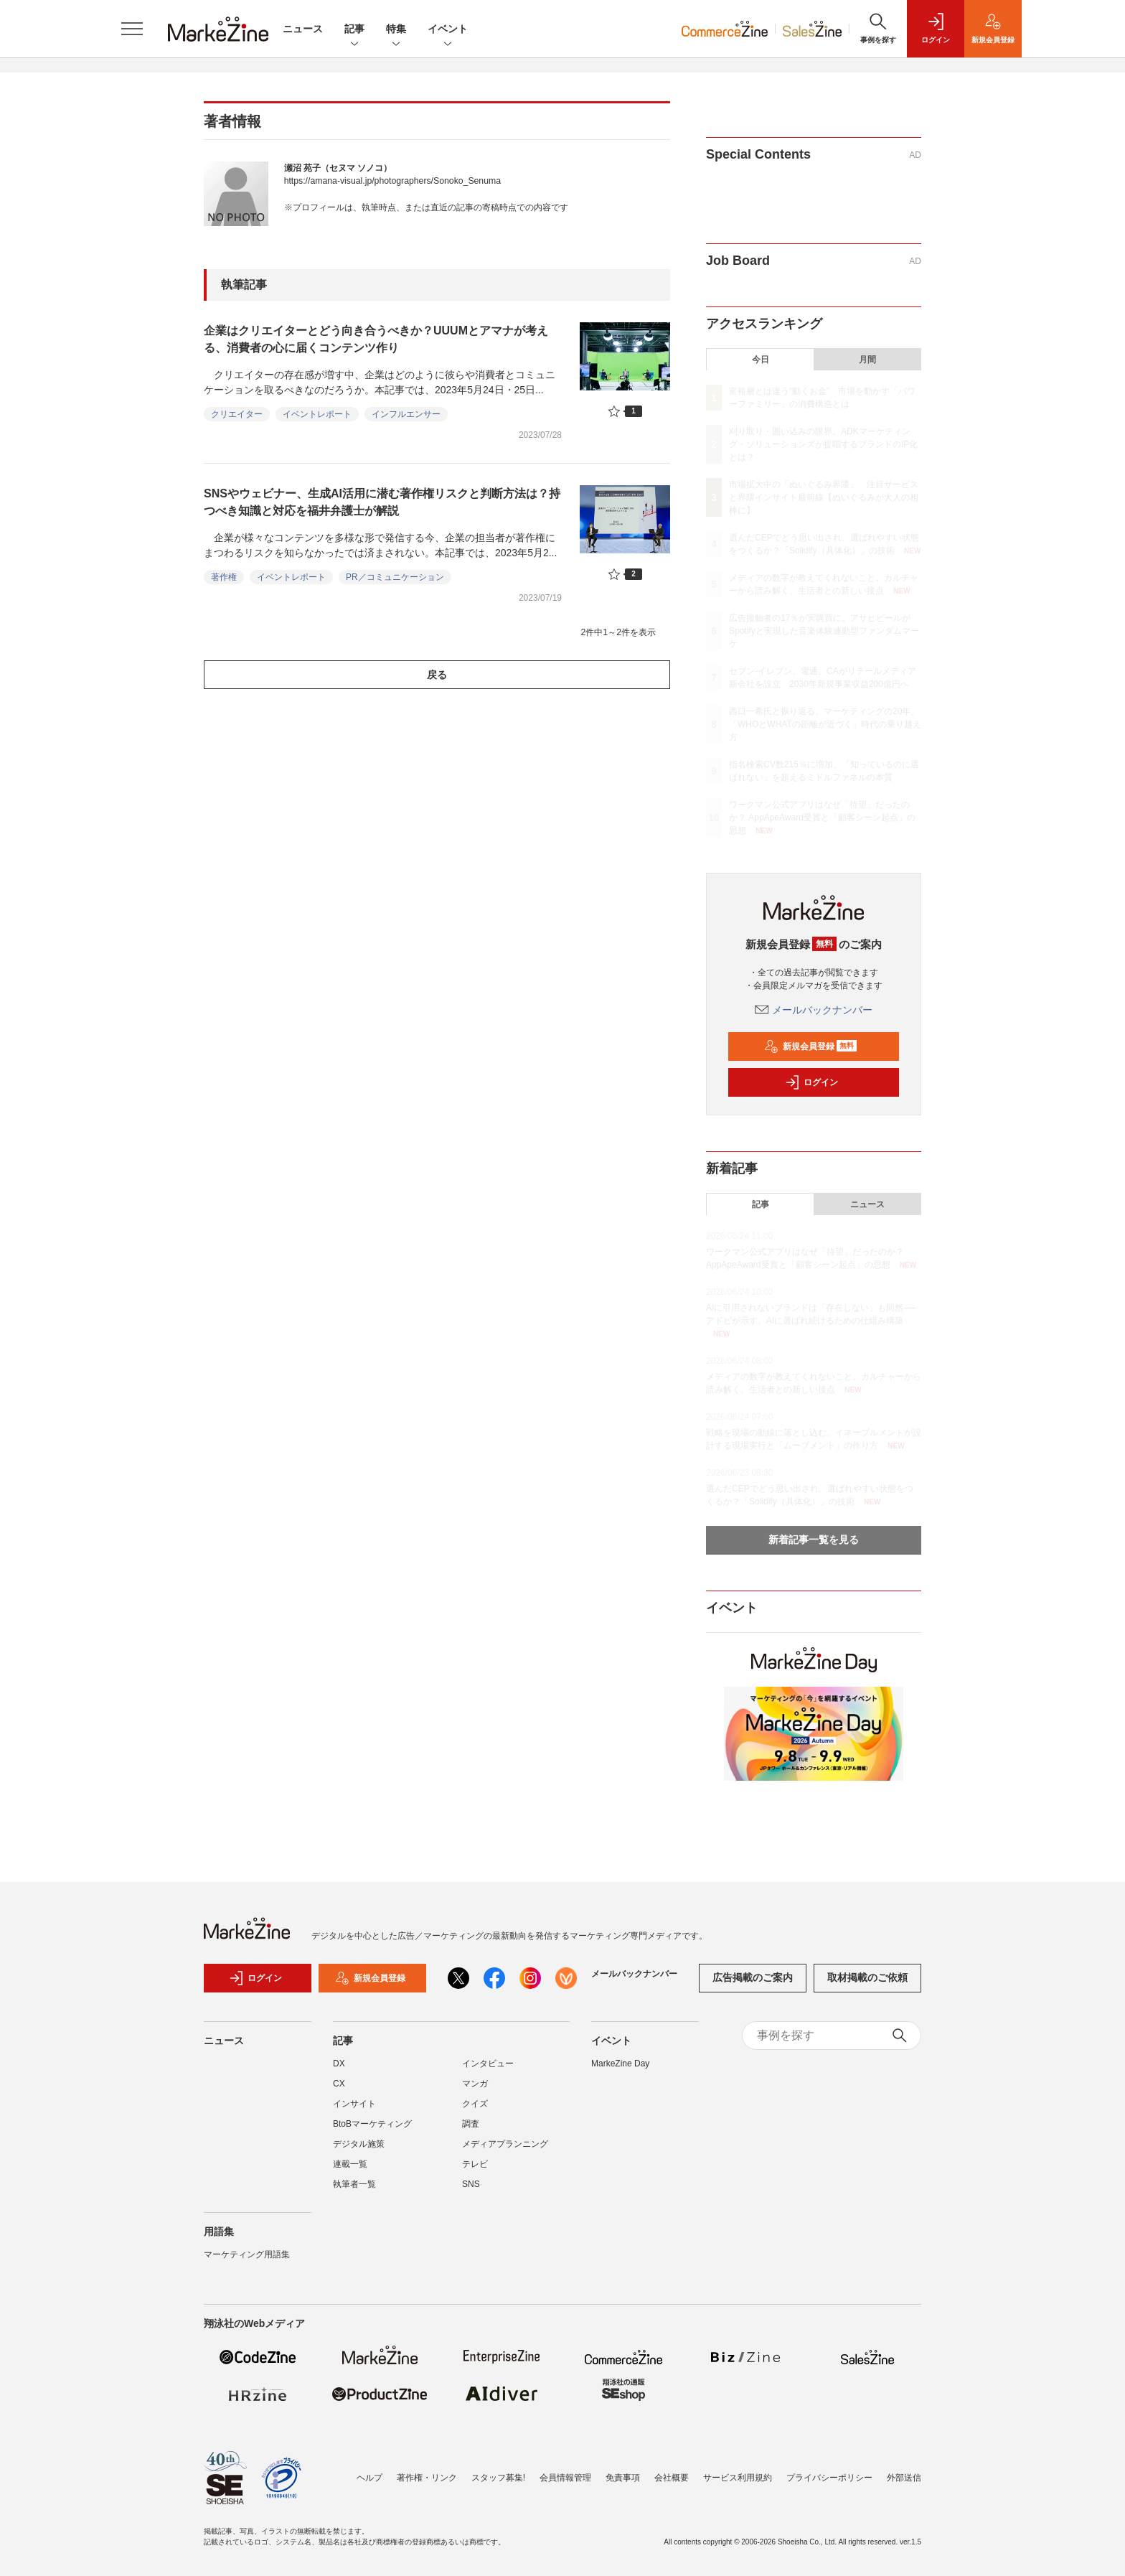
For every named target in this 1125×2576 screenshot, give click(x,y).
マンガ (475, 2084)
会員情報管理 (565, 2478)
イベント (448, 30)
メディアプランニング (505, 2144)
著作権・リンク (427, 2478)
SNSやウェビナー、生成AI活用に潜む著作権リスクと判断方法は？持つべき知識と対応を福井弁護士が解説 (382, 502)
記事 (354, 30)
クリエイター (237, 414)
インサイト (354, 2104)
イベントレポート (317, 414)
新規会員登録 (810, 1046)
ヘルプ (369, 2478)
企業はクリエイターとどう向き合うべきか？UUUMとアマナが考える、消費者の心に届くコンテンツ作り (376, 339)
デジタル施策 (359, 2144)
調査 (470, 2124)
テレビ (475, 2164)
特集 (396, 30)
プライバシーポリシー (829, 2478)
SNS (471, 2184)
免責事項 (623, 2478)
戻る (437, 674)
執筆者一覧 (354, 2184)
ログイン (811, 1082)
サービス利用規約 (737, 2478)
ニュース (303, 28)
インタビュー (488, 2064)
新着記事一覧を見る (813, 1539)
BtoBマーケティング (372, 2124)
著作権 (224, 577)
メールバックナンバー (813, 1010)
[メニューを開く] (132, 28)
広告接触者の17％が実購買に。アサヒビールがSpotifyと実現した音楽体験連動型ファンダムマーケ (824, 631)
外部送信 (904, 2478)
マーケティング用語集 (247, 2254)
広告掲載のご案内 (752, 1977)
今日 (760, 360)
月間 (867, 360)
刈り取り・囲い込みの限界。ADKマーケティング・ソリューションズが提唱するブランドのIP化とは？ (823, 444)
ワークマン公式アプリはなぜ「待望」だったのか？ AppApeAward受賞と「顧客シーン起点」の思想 (822, 817)
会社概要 (671, 2478)
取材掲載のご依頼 (867, 1977)
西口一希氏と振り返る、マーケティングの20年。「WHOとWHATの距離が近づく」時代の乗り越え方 (825, 724)
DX (339, 2064)
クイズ (475, 2104)
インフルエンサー (406, 414)
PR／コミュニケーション (395, 577)
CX (339, 2084)
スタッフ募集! (498, 2478)
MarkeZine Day (620, 2064)
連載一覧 (350, 2164)
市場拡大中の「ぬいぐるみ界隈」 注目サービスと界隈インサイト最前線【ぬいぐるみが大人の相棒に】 (823, 497)
